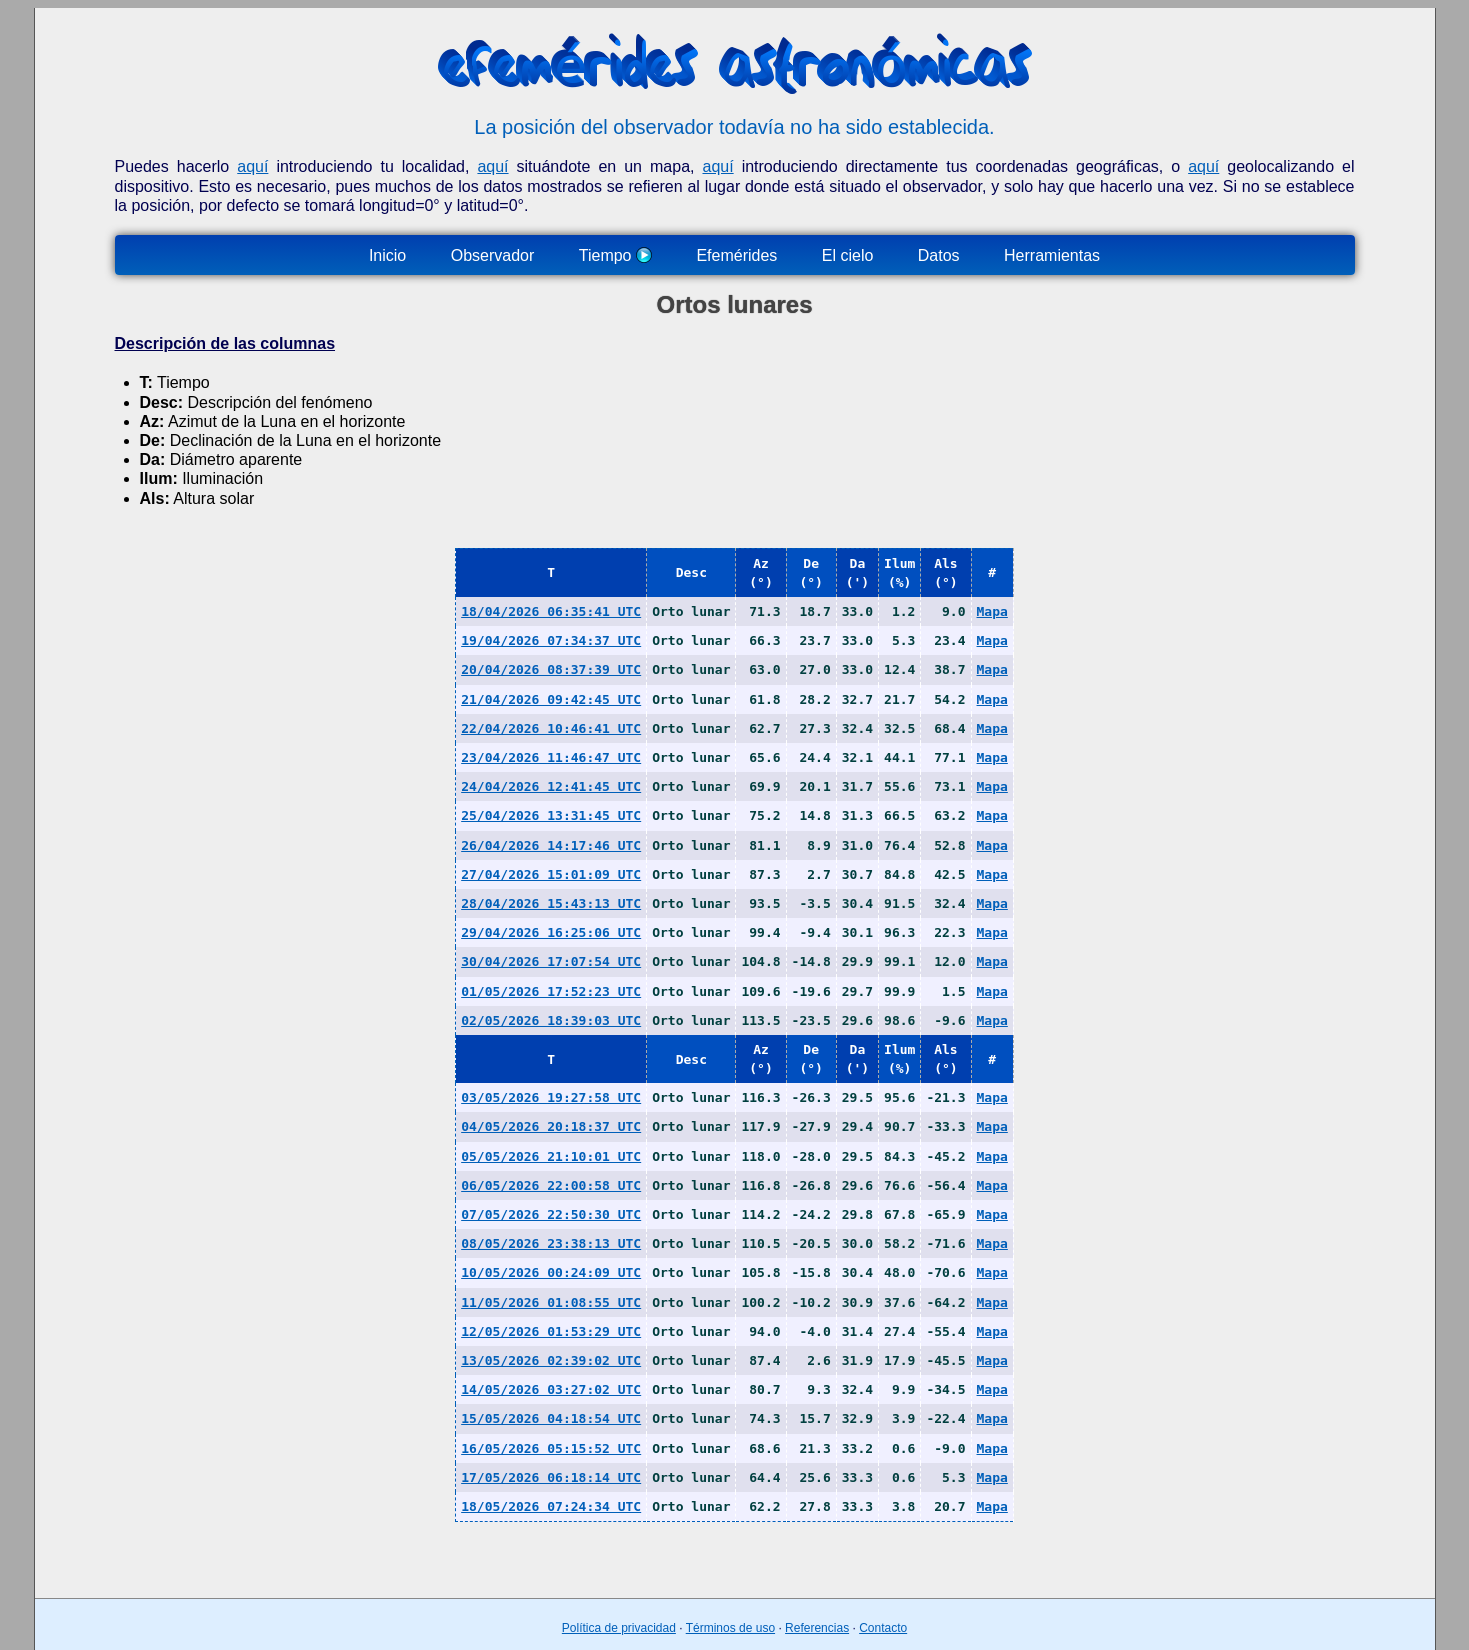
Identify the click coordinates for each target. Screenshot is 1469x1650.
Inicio (387, 255)
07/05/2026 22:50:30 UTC (551, 1214)
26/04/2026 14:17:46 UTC (551, 845)
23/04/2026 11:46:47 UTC (551, 757)
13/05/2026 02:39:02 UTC (551, 1360)
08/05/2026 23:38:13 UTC (551, 1243)
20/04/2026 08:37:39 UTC (551, 669)
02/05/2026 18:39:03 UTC (551, 1020)
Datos (939, 255)
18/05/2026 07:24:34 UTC (551, 1506)
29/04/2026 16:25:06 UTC (551, 932)
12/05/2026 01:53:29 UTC (551, 1331)
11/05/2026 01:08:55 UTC (551, 1302)
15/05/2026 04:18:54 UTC (551, 1418)
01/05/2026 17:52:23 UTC (551, 991)
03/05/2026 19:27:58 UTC (551, 1097)
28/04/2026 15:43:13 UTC (551, 903)
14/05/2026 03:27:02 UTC (551, 1389)
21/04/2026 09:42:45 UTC (551, 699)
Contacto (883, 1628)
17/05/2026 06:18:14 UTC (551, 1477)
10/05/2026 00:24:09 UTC (551, 1272)
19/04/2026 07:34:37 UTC (551, 640)
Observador (493, 255)
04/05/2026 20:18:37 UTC (551, 1126)
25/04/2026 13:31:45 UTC (551, 815)
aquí (252, 166)
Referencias (817, 1628)
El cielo (848, 255)
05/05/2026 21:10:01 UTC (551, 1156)
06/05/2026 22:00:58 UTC (551, 1185)
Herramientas (1052, 255)
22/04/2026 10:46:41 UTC (551, 728)
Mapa (992, 611)
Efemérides (736, 255)
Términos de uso (730, 1628)
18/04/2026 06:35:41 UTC (551, 611)
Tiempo (615, 255)
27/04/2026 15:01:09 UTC (551, 874)
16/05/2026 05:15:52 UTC (551, 1448)
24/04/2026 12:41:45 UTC (551, 786)
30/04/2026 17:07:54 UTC (551, 961)
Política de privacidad (619, 1628)
